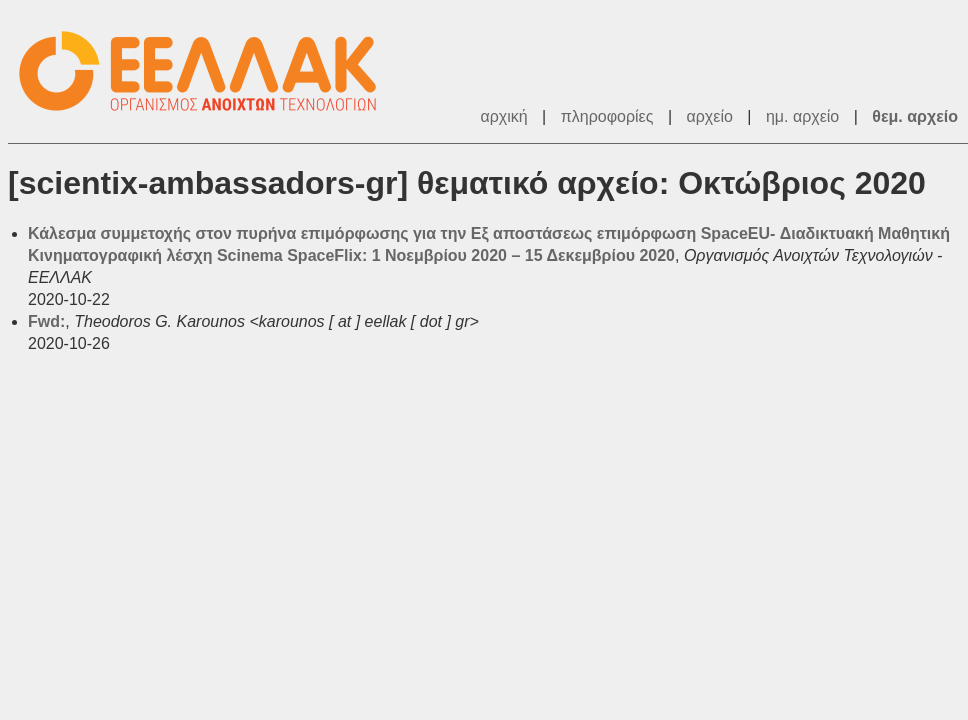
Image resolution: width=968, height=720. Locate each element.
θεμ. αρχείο (915, 116)
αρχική (503, 116)
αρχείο (710, 116)
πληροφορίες (607, 116)
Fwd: (46, 321)
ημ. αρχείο (802, 116)
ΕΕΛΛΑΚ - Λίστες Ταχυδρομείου (208, 71)
